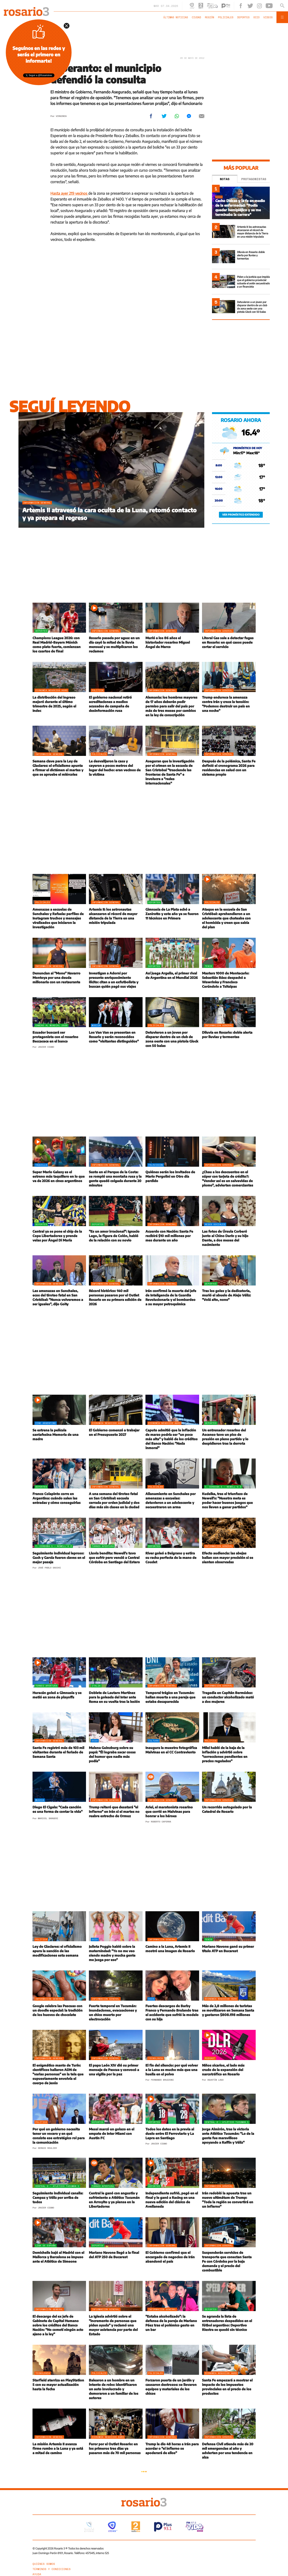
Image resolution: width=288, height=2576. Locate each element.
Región (209, 17)
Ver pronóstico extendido (241, 514)
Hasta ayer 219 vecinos (69, 193)
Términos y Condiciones (52, 2569)
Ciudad (196, 17)
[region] (144, 39)
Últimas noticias (175, 17)
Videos (268, 17)
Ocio (256, 17)
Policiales (225, 17)
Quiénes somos (44, 2564)
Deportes (243, 17)
